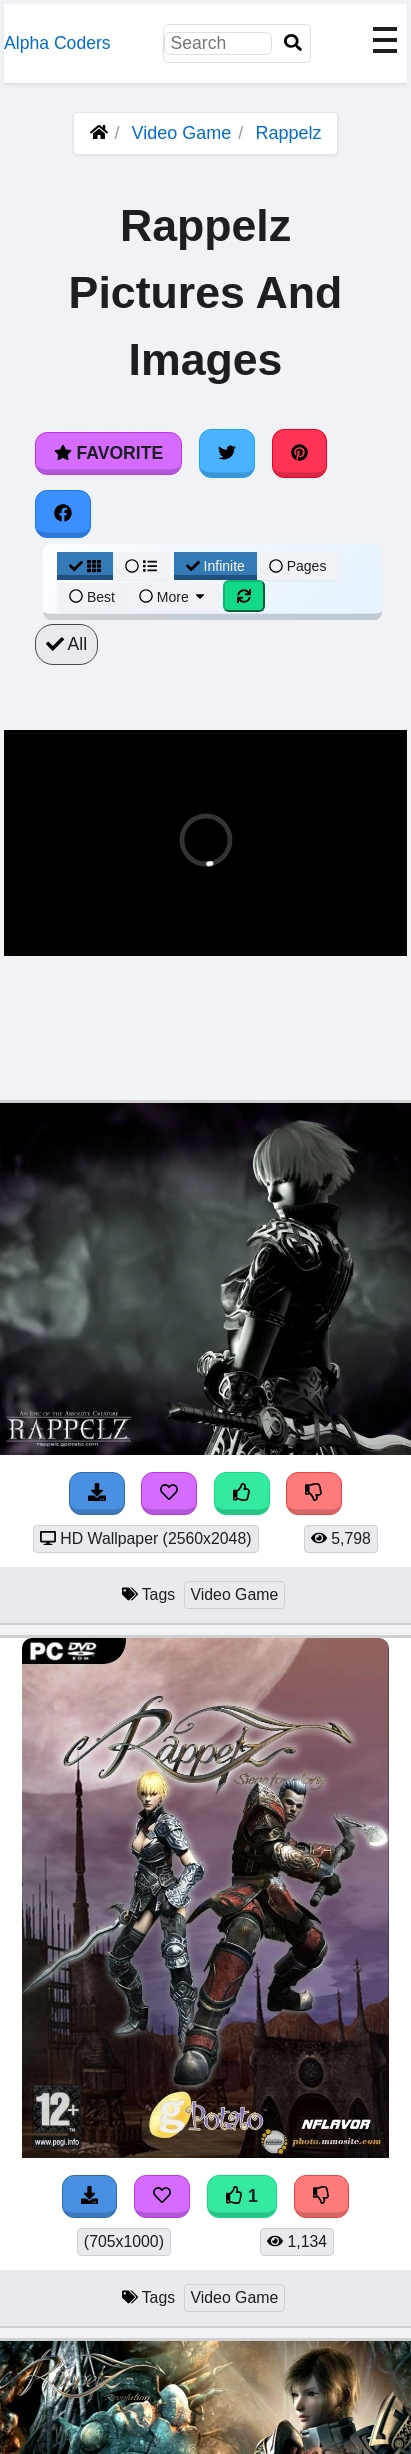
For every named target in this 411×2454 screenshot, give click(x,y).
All (66, 644)
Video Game (182, 133)
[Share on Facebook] (63, 514)
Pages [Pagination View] (298, 566)
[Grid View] (85, 566)
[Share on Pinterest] (300, 453)
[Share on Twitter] (227, 453)
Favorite (108, 453)
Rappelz (288, 133)
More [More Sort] (173, 597)
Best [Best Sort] (92, 597)
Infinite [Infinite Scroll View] (215, 566)
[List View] (141, 566)
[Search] (293, 43)
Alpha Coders (57, 43)
